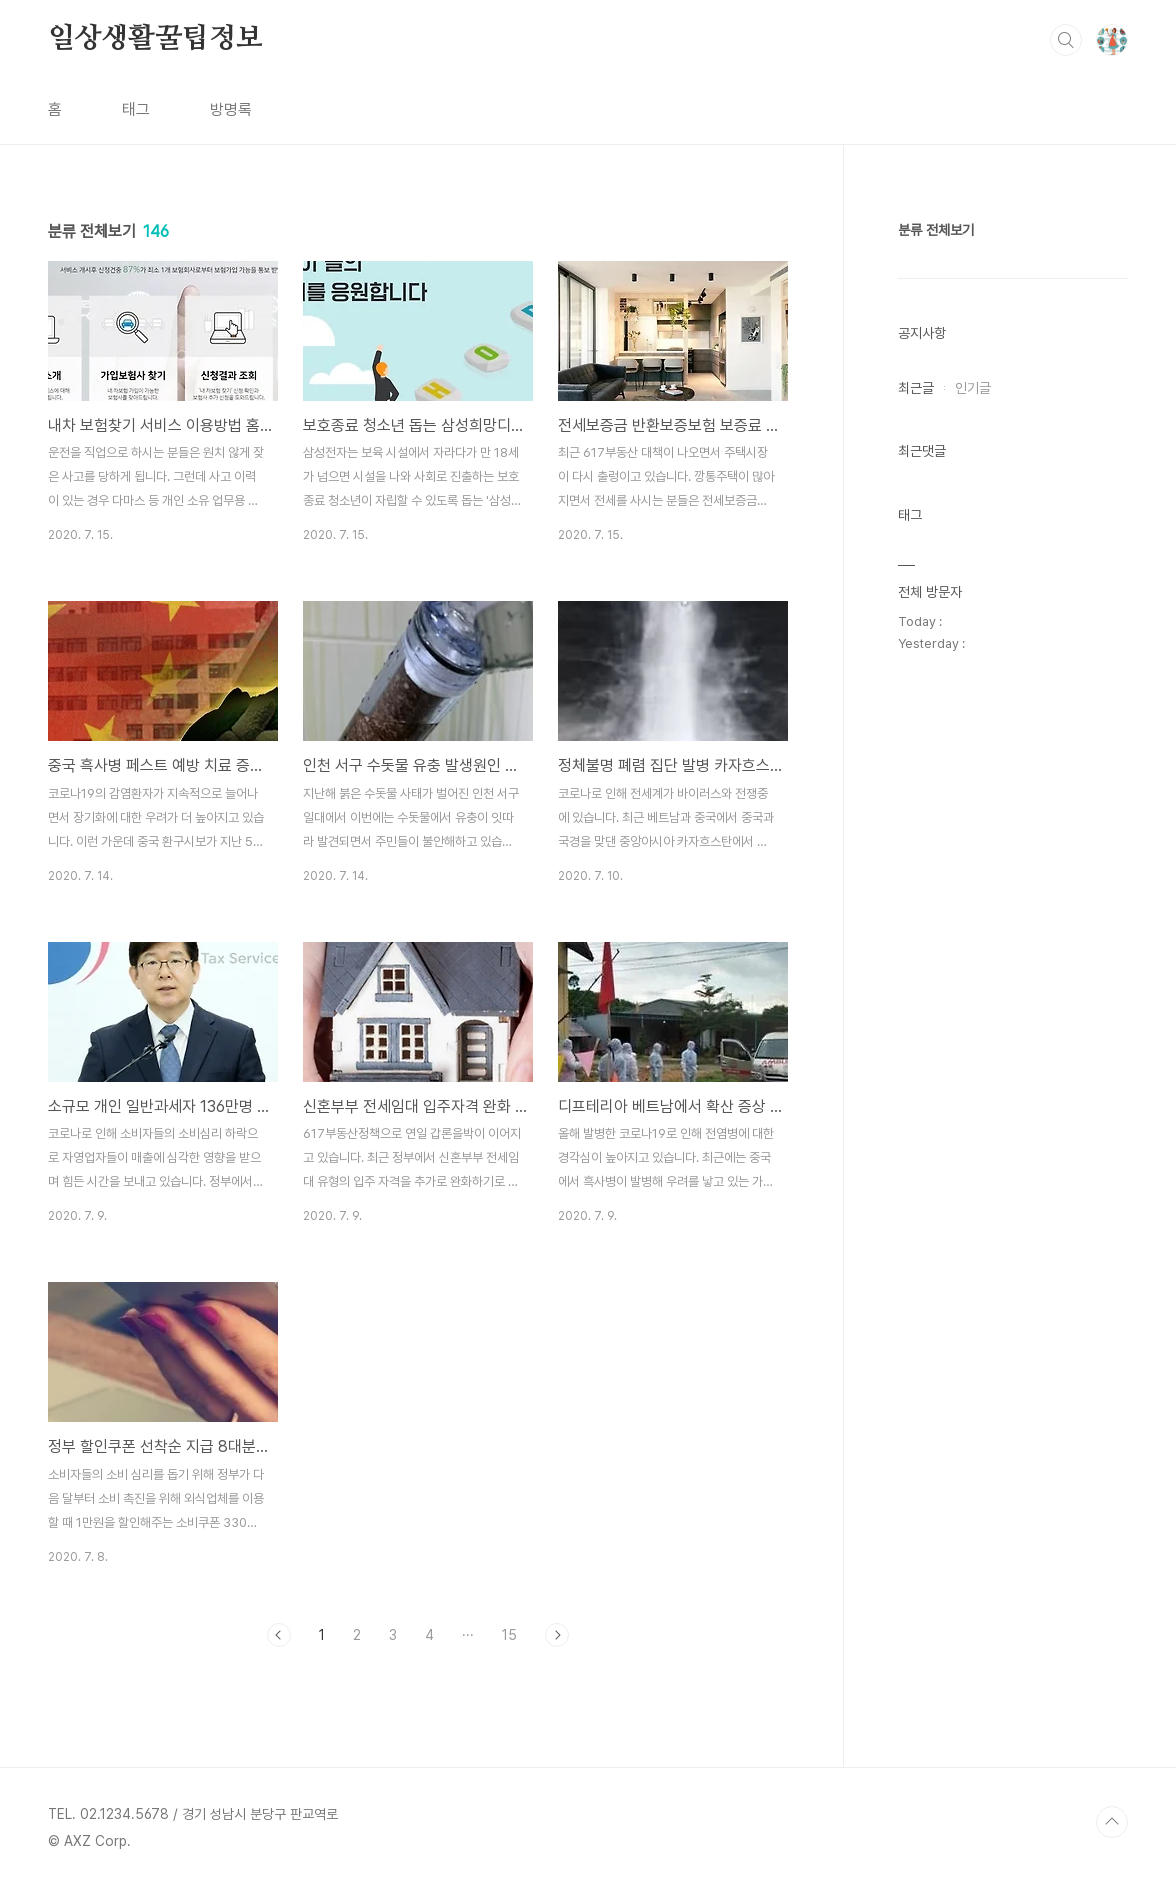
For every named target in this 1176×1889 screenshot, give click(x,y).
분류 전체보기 (936, 230)
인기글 (973, 388)
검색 (1066, 40)
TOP (1112, 1822)
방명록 (231, 109)
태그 (136, 109)
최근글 (916, 388)
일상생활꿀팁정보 (155, 39)
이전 (279, 1635)
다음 (557, 1635)
